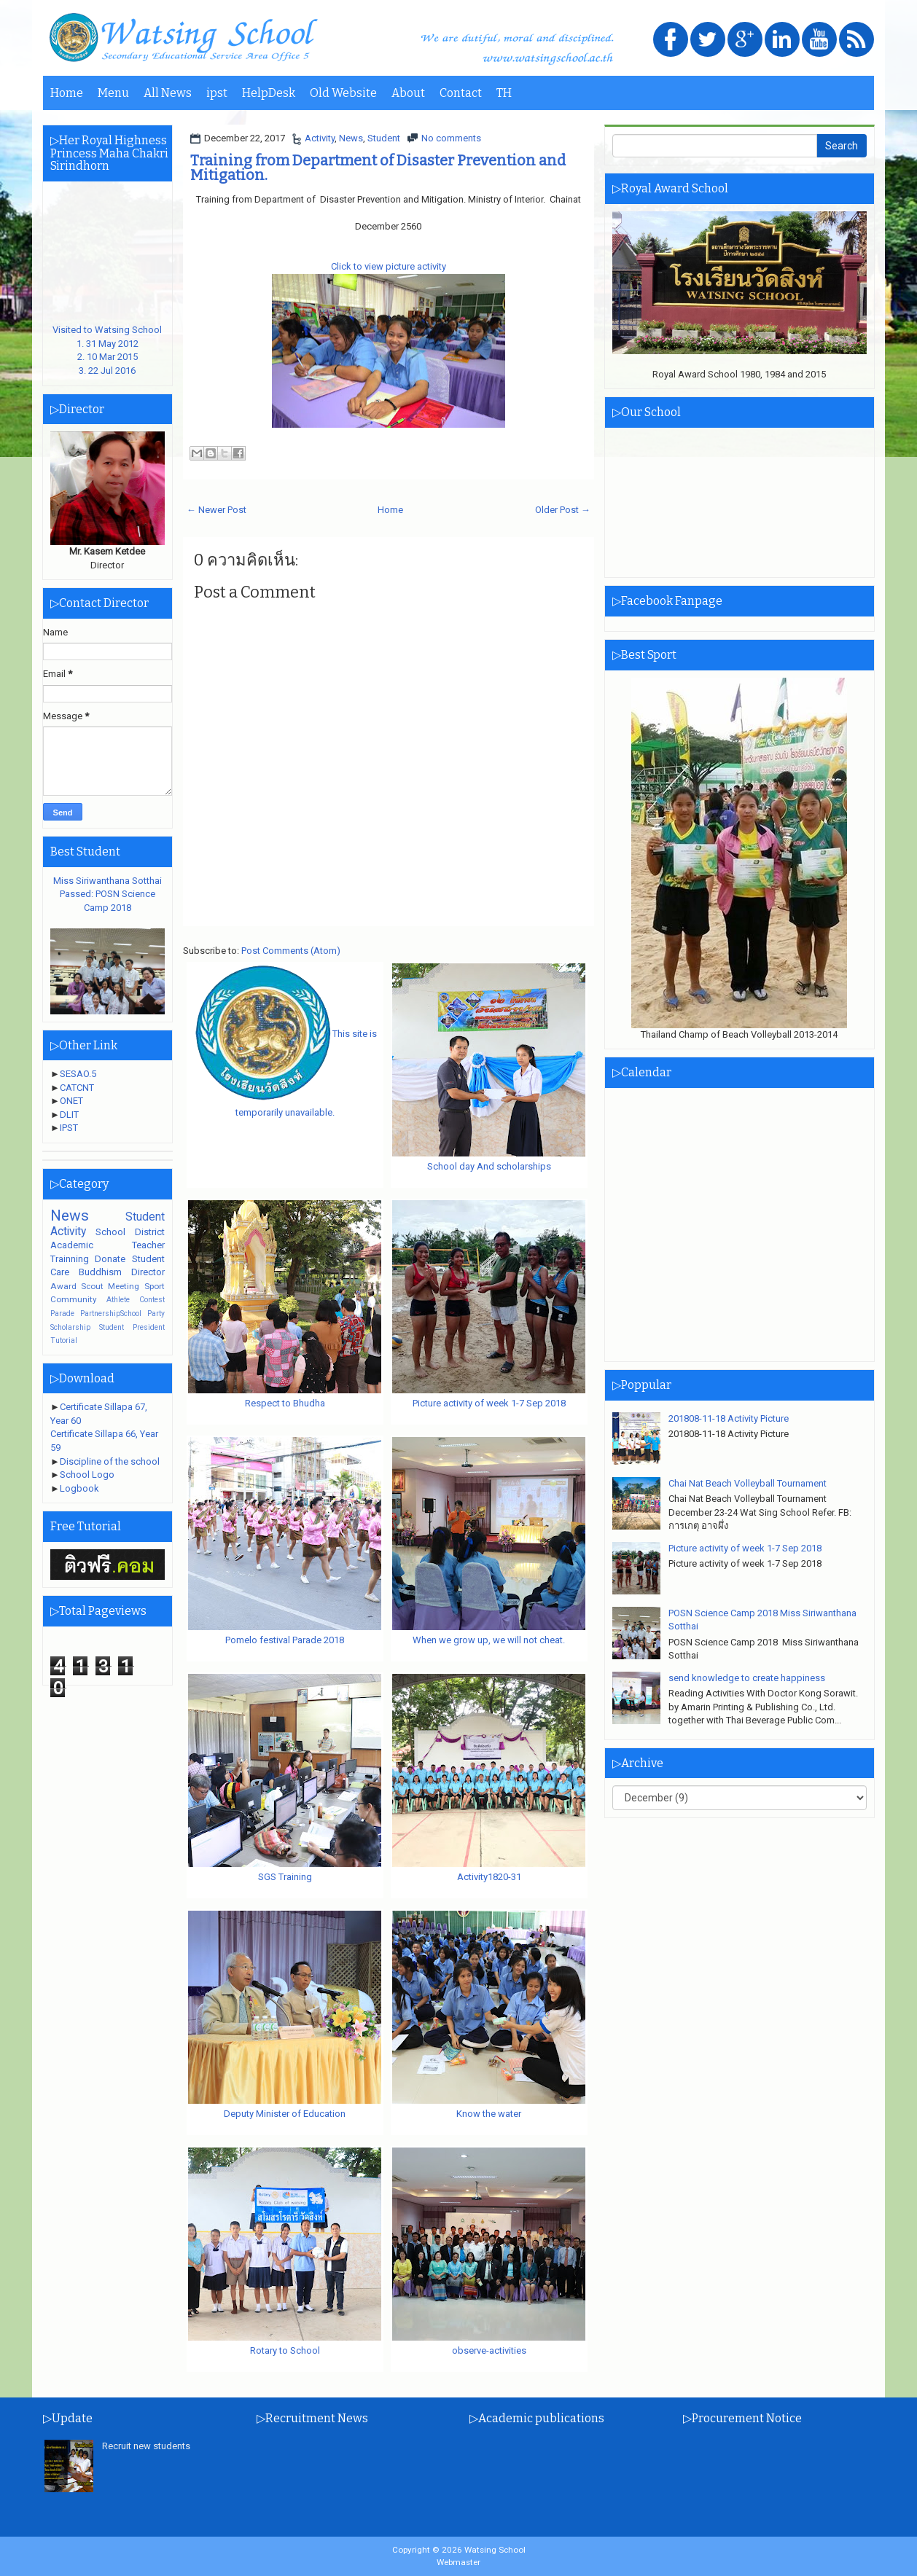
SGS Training (285, 1876)
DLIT (69, 1114)
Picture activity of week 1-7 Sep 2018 (489, 1403)
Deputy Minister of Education (285, 2113)
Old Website (343, 93)
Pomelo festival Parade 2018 (284, 1640)
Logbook (79, 1488)
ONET (71, 1100)
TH (504, 93)
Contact (461, 93)
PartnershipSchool (110, 1313)
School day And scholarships (489, 1166)
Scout (92, 1286)
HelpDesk (268, 93)
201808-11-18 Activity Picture (728, 1418)
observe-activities (489, 2350)
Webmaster (458, 2562)
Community (73, 1299)
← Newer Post (216, 509)
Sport (154, 1286)
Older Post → (562, 509)
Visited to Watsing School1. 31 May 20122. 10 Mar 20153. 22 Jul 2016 (107, 343)
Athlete (118, 1299)
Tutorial (63, 1340)
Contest (152, 1299)
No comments (451, 138)
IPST (69, 1127)
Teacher (148, 1245)
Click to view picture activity (388, 266)
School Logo (87, 1474)
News (351, 138)
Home (66, 93)
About (408, 93)
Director (148, 1272)
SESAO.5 (78, 1073)
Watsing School (495, 2550)
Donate (110, 1258)
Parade (62, 1313)
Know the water (488, 2113)
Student (383, 138)
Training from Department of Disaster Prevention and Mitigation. (378, 168)
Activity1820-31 (489, 1876)
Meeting (123, 1286)
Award (63, 1286)
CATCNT (77, 1087)
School (110, 1231)
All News (168, 93)
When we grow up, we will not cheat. (489, 1640)
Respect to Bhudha (285, 1403)
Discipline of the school (110, 1461)
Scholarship (70, 1327)
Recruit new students (146, 2445)
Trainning (69, 1258)
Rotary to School (285, 2350)
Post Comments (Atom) (290, 950)
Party (156, 1313)
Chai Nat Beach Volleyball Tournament (747, 1483)
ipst (216, 93)
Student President (132, 1327)
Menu (113, 93)
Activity (320, 138)
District (150, 1231)
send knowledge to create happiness (746, 1677)
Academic (71, 1245)
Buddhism (100, 1272)
